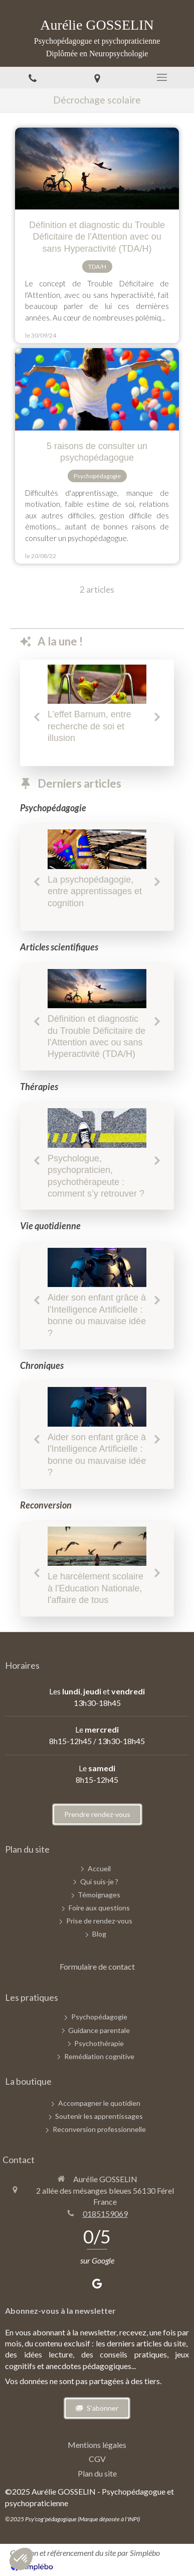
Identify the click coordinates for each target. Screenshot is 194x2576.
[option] (97, 707)
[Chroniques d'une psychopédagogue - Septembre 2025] (97, 849)
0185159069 (105, 2213)
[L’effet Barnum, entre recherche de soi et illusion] (97, 684)
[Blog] (99, 1934)
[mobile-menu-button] (161, 77)
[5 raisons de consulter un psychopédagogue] (97, 389)
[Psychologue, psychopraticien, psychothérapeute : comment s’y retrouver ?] (97, 1128)
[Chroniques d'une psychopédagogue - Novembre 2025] (97, 1546)
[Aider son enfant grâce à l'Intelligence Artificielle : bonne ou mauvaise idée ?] (97, 1267)
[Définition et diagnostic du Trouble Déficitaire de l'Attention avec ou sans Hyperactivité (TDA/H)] (97, 169)
